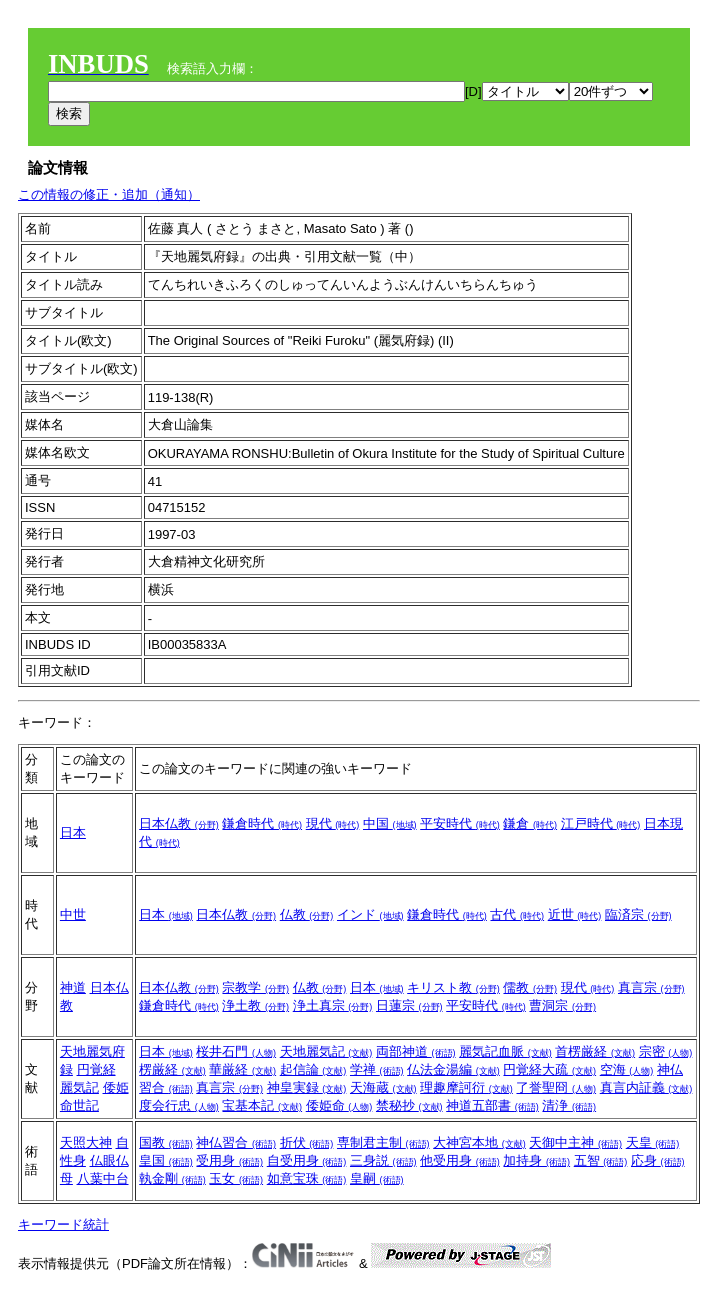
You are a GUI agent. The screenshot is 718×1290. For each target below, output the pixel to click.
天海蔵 (383, 1087)
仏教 (307, 914)
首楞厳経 (595, 1051)
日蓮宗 (409, 1005)
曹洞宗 (562, 1005)
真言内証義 (646, 1087)
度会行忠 (179, 1105)
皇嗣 (377, 1178)
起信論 (313, 1069)
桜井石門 (236, 1051)
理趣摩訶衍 (466, 1087)
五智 (601, 1160)
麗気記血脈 (505, 1051)
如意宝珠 (307, 1178)
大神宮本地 (479, 1142)
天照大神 (86, 1142)
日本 (73, 832)
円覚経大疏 (549, 1069)
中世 (73, 914)
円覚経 (96, 1069)
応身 (658, 1160)
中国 (390, 823)
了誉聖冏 (556, 1087)
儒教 (530, 987)
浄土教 (255, 1005)
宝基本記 (262, 1105)
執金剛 (172, 1178)
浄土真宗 (333, 1005)
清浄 (569, 1105)
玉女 (236, 1178)
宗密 (666, 1051)
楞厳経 (172, 1069)
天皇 (653, 1142)
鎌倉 (530, 823)
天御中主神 (575, 1142)
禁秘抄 (409, 1105)
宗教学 (255, 987)
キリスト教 (453, 987)
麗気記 (79, 1087)
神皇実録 (307, 1087)
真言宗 (651, 987)
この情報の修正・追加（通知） (109, 194)
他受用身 (460, 1160)
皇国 (166, 1160)
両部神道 (416, 1051)
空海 (627, 1069)
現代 (333, 823)
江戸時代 (601, 823)
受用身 (229, 1160)
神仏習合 (236, 1142)
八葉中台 (103, 1178)
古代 (517, 914)
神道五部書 (492, 1105)
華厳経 (242, 1069)
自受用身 (307, 1160)
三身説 (383, 1160)
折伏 (307, 1142)
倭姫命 (339, 1105)
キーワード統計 (63, 1224)
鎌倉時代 (262, 823)
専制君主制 (383, 1142)
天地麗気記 (326, 1051)
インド (370, 914)
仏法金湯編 (453, 1069)
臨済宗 (638, 914)
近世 (575, 914)
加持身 (536, 1160)
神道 (73, 987)
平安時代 (460, 823)
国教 (166, 1142)
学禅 (377, 1069)
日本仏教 (179, 823)
